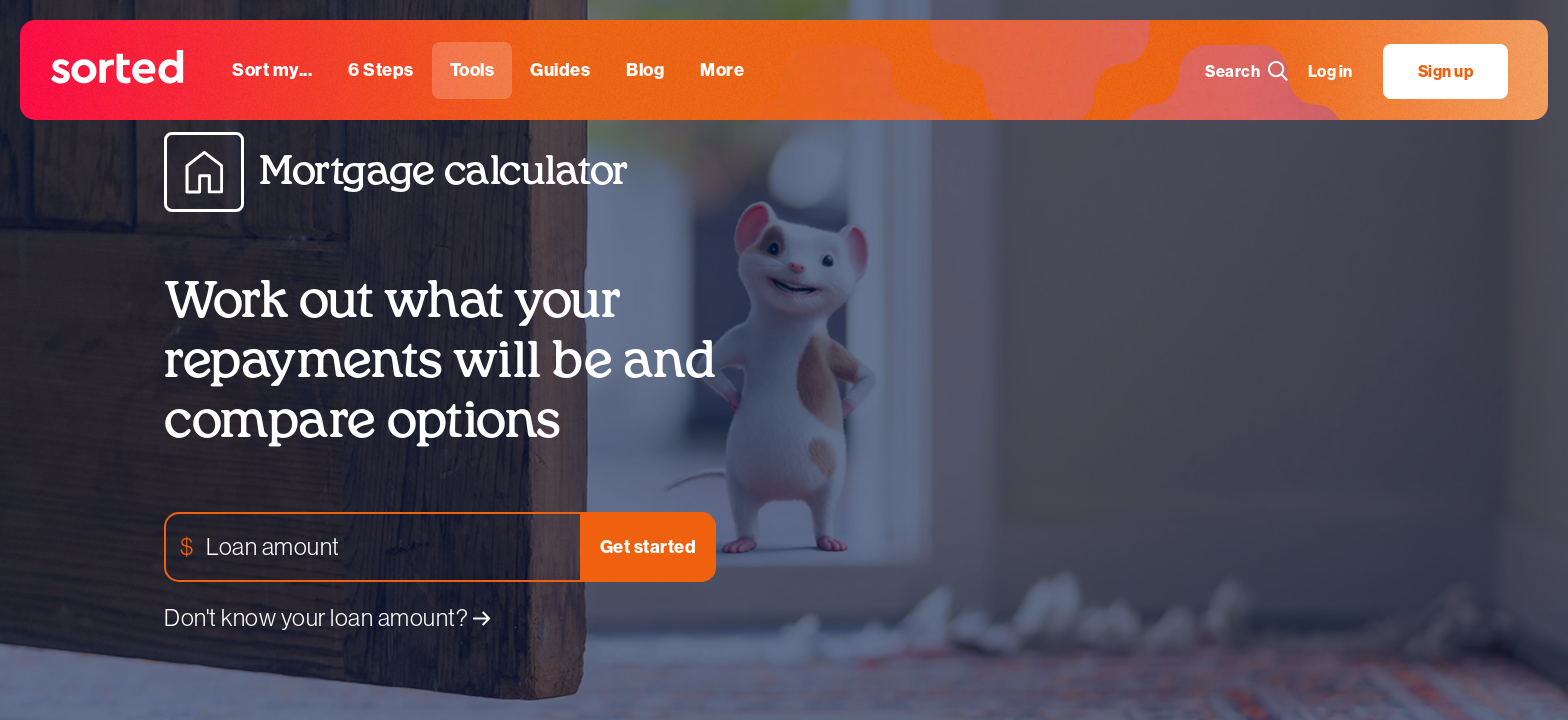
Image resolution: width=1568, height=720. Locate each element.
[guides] (560, 70)
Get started (648, 547)
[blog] (645, 70)
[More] (722, 70)
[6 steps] (381, 70)
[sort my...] (272, 70)
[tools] (472, 70)
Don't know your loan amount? (327, 617)
